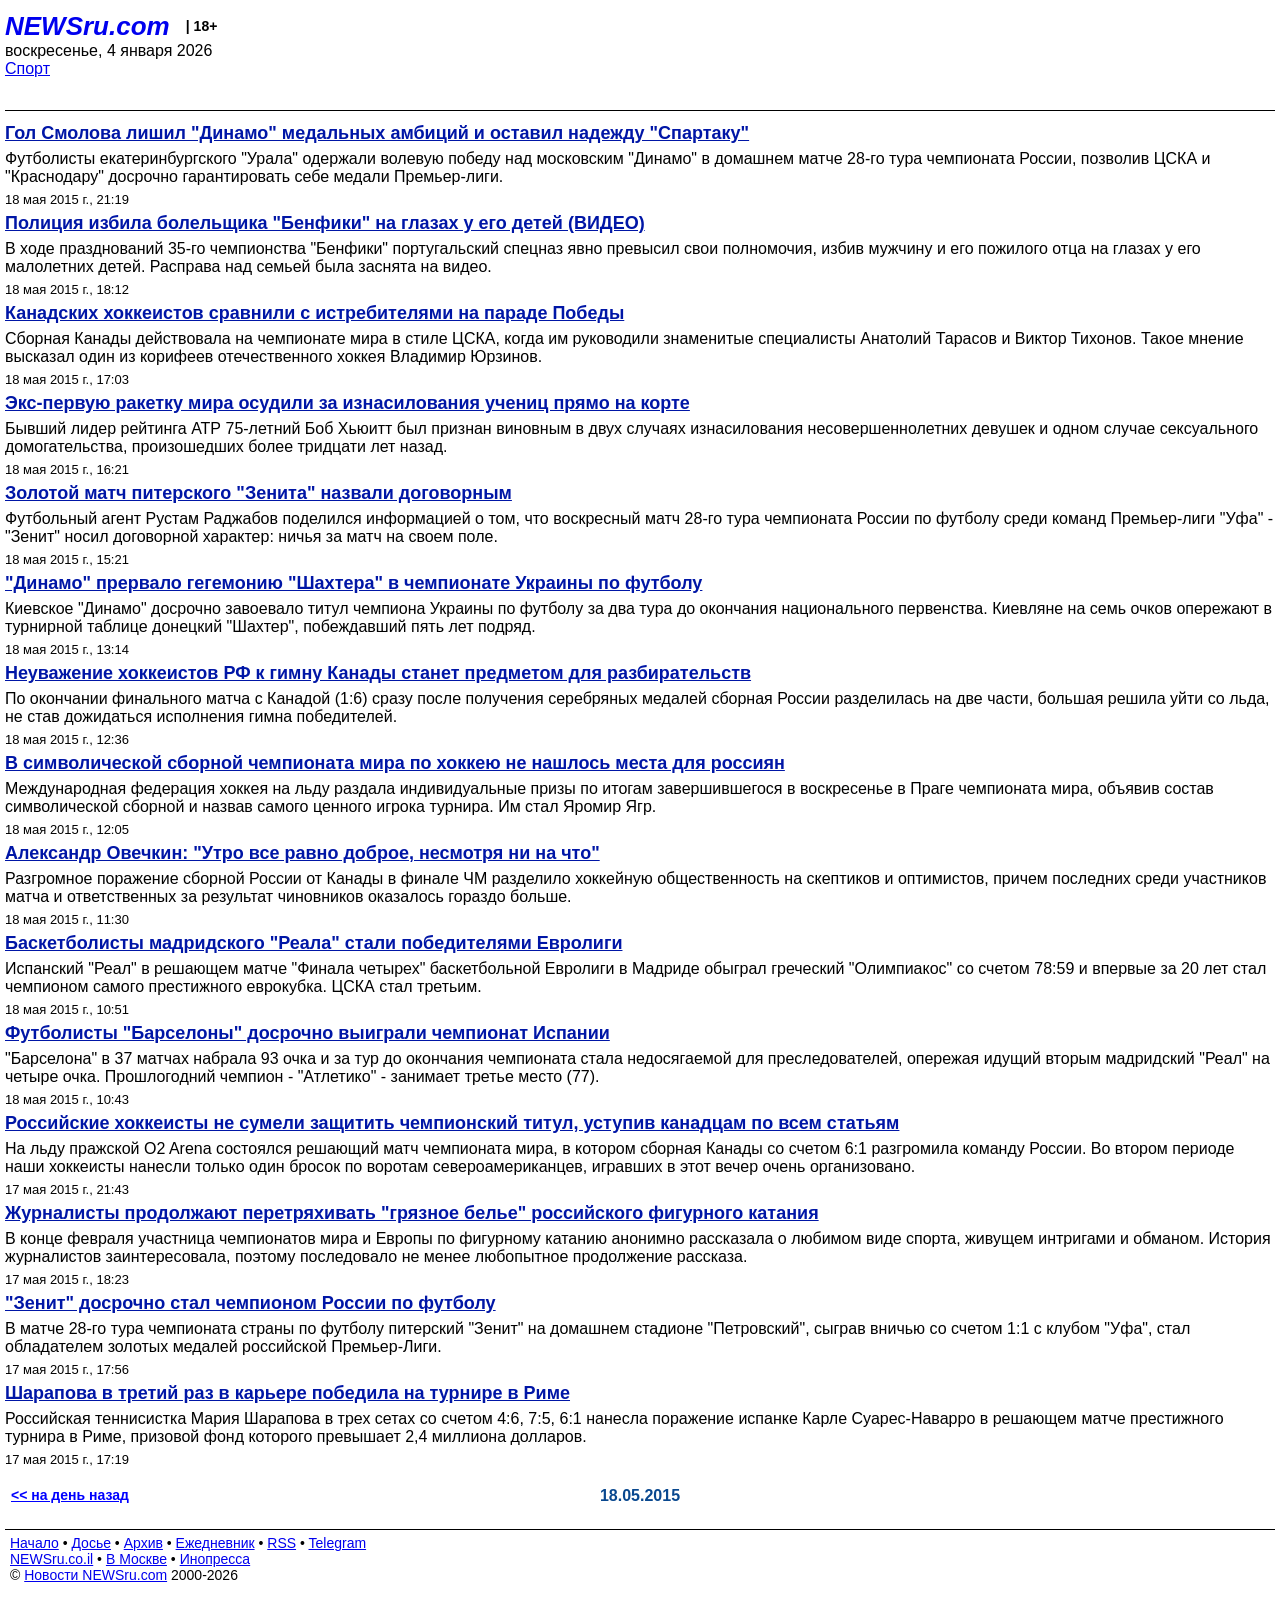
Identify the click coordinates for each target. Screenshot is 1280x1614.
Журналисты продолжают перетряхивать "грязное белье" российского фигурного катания (412, 1213)
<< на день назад (70, 1495)
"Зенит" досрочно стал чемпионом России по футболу (250, 1303)
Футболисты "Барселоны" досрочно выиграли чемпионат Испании (307, 1033)
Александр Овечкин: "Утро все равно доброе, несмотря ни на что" (302, 853)
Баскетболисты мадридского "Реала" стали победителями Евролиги (313, 943)
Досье (91, 1543)
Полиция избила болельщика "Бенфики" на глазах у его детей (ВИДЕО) (325, 223)
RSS (281, 1543)
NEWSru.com (87, 26)
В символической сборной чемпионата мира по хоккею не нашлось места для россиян (395, 763)
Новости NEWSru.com (95, 1575)
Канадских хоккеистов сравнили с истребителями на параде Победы (314, 313)
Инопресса (215, 1559)
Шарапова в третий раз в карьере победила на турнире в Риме (287, 1393)
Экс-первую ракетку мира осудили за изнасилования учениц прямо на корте (347, 403)
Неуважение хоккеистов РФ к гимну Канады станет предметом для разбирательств (378, 673)
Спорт (27, 68)
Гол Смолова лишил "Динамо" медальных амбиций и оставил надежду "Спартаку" (377, 133)
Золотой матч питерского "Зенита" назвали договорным (258, 493)
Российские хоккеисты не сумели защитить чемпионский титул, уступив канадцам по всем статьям (452, 1123)
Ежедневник (215, 1543)
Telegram (338, 1543)
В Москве (136, 1559)
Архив (143, 1543)
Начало (34, 1543)
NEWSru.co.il (51, 1559)
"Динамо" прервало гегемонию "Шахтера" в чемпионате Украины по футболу (353, 583)
